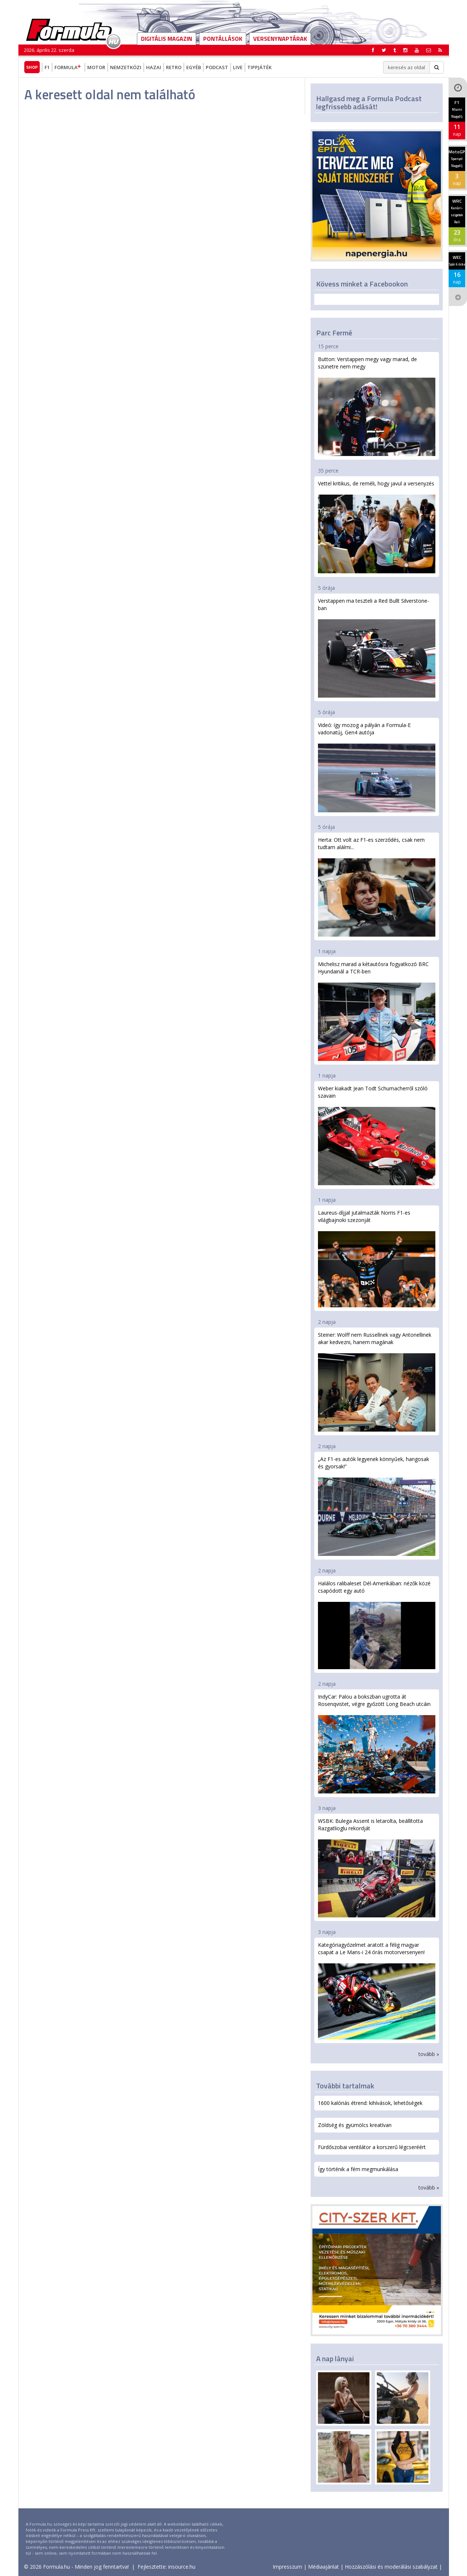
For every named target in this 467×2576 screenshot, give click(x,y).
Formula (68, 67)
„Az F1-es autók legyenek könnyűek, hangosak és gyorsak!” (376, 1506)
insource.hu (181, 2566)
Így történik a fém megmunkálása (358, 2169)
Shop (32, 67)
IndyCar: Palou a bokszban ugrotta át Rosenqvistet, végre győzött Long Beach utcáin (376, 1743)
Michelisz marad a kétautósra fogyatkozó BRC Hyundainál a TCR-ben (376, 1011)
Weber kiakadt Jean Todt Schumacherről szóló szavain (376, 1135)
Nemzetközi (125, 67)
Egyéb (193, 67)
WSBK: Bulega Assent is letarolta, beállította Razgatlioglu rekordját (376, 1867)
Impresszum (287, 2566)
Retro (173, 67)
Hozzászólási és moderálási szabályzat (391, 2566)
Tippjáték (259, 67)
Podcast (217, 67)
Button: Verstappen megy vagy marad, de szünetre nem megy (376, 406)
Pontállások (222, 38)
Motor (96, 67)
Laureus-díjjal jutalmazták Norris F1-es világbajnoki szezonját (376, 1258)
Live (238, 67)
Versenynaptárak (280, 38)
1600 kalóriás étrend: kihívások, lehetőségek (370, 2102)
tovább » (428, 2054)
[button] (440, 50)
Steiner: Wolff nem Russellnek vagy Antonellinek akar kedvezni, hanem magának (376, 1381)
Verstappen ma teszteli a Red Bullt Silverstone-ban (376, 647)
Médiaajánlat (323, 2566)
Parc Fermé (334, 332)
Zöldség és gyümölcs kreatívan (355, 2124)
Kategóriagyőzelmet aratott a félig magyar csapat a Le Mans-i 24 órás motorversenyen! (376, 1990)
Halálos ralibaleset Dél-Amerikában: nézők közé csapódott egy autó (376, 1624)
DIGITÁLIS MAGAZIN (166, 38)
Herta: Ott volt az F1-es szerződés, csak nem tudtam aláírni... (376, 886)
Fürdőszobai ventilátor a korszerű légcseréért (372, 2147)
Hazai (153, 67)
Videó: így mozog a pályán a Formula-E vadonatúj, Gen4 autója (376, 767)
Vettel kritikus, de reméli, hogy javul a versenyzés (376, 526)
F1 (47, 67)
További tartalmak (345, 2085)
